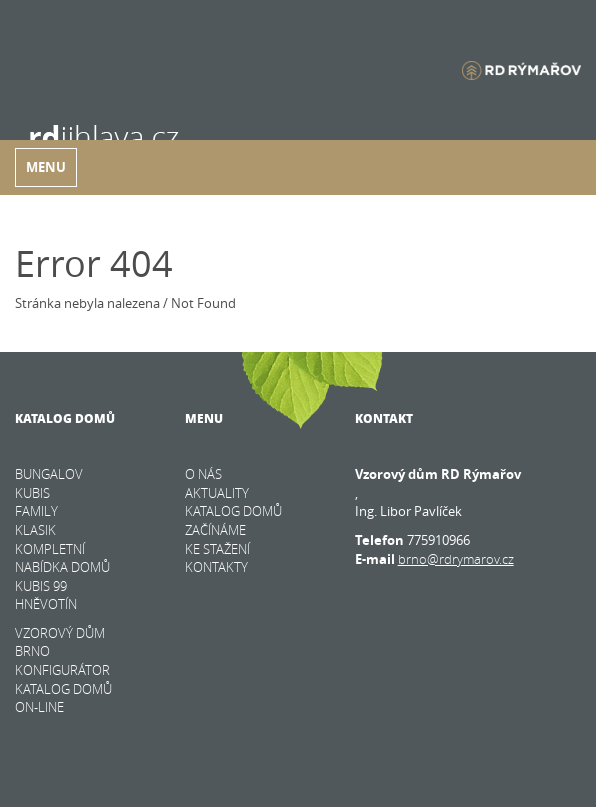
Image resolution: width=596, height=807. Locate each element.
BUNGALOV (49, 474)
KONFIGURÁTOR (62, 670)
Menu (46, 167)
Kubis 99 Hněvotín (46, 595)
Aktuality (217, 493)
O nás (203, 474)
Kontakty (216, 567)
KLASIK (35, 530)
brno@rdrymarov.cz (456, 559)
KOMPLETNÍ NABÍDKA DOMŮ (62, 558)
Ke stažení (217, 549)
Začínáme (215, 530)
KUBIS (32, 493)
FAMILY (36, 511)
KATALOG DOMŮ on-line (63, 698)
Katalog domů (233, 511)
